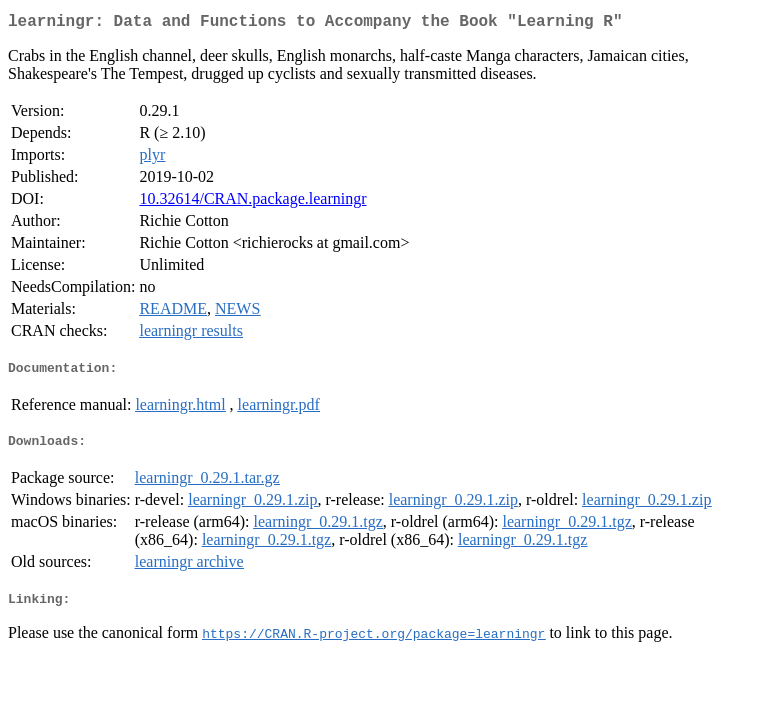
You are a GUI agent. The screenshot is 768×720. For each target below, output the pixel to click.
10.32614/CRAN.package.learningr (252, 202)
